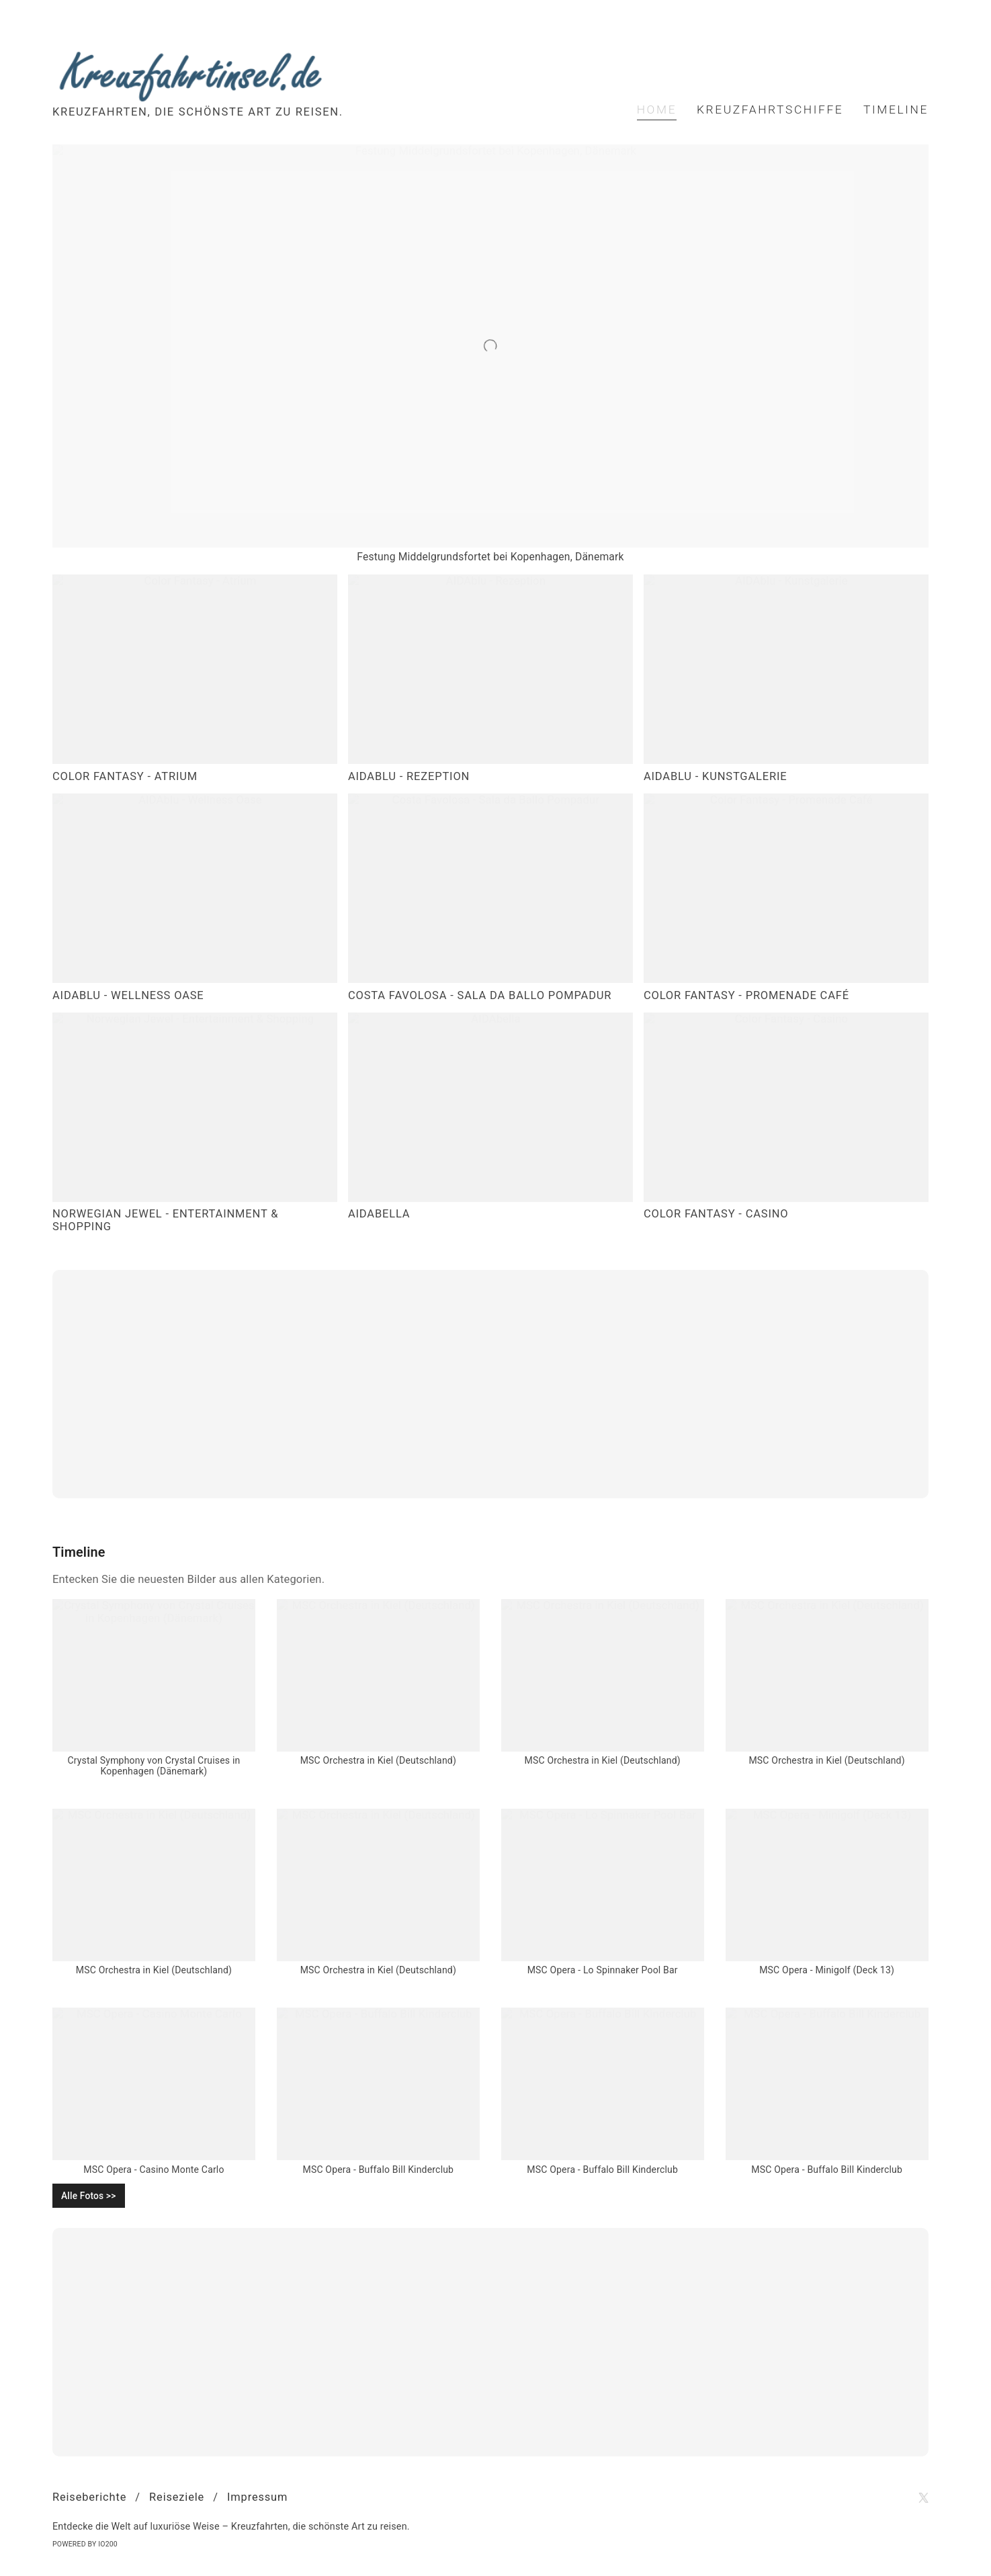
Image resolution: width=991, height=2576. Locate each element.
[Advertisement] (490, 1384)
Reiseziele (176, 2497)
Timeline (896, 109)
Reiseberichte (89, 2497)
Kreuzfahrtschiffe (770, 109)
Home (657, 109)
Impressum (257, 2497)
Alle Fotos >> (88, 2195)
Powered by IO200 (85, 2544)
